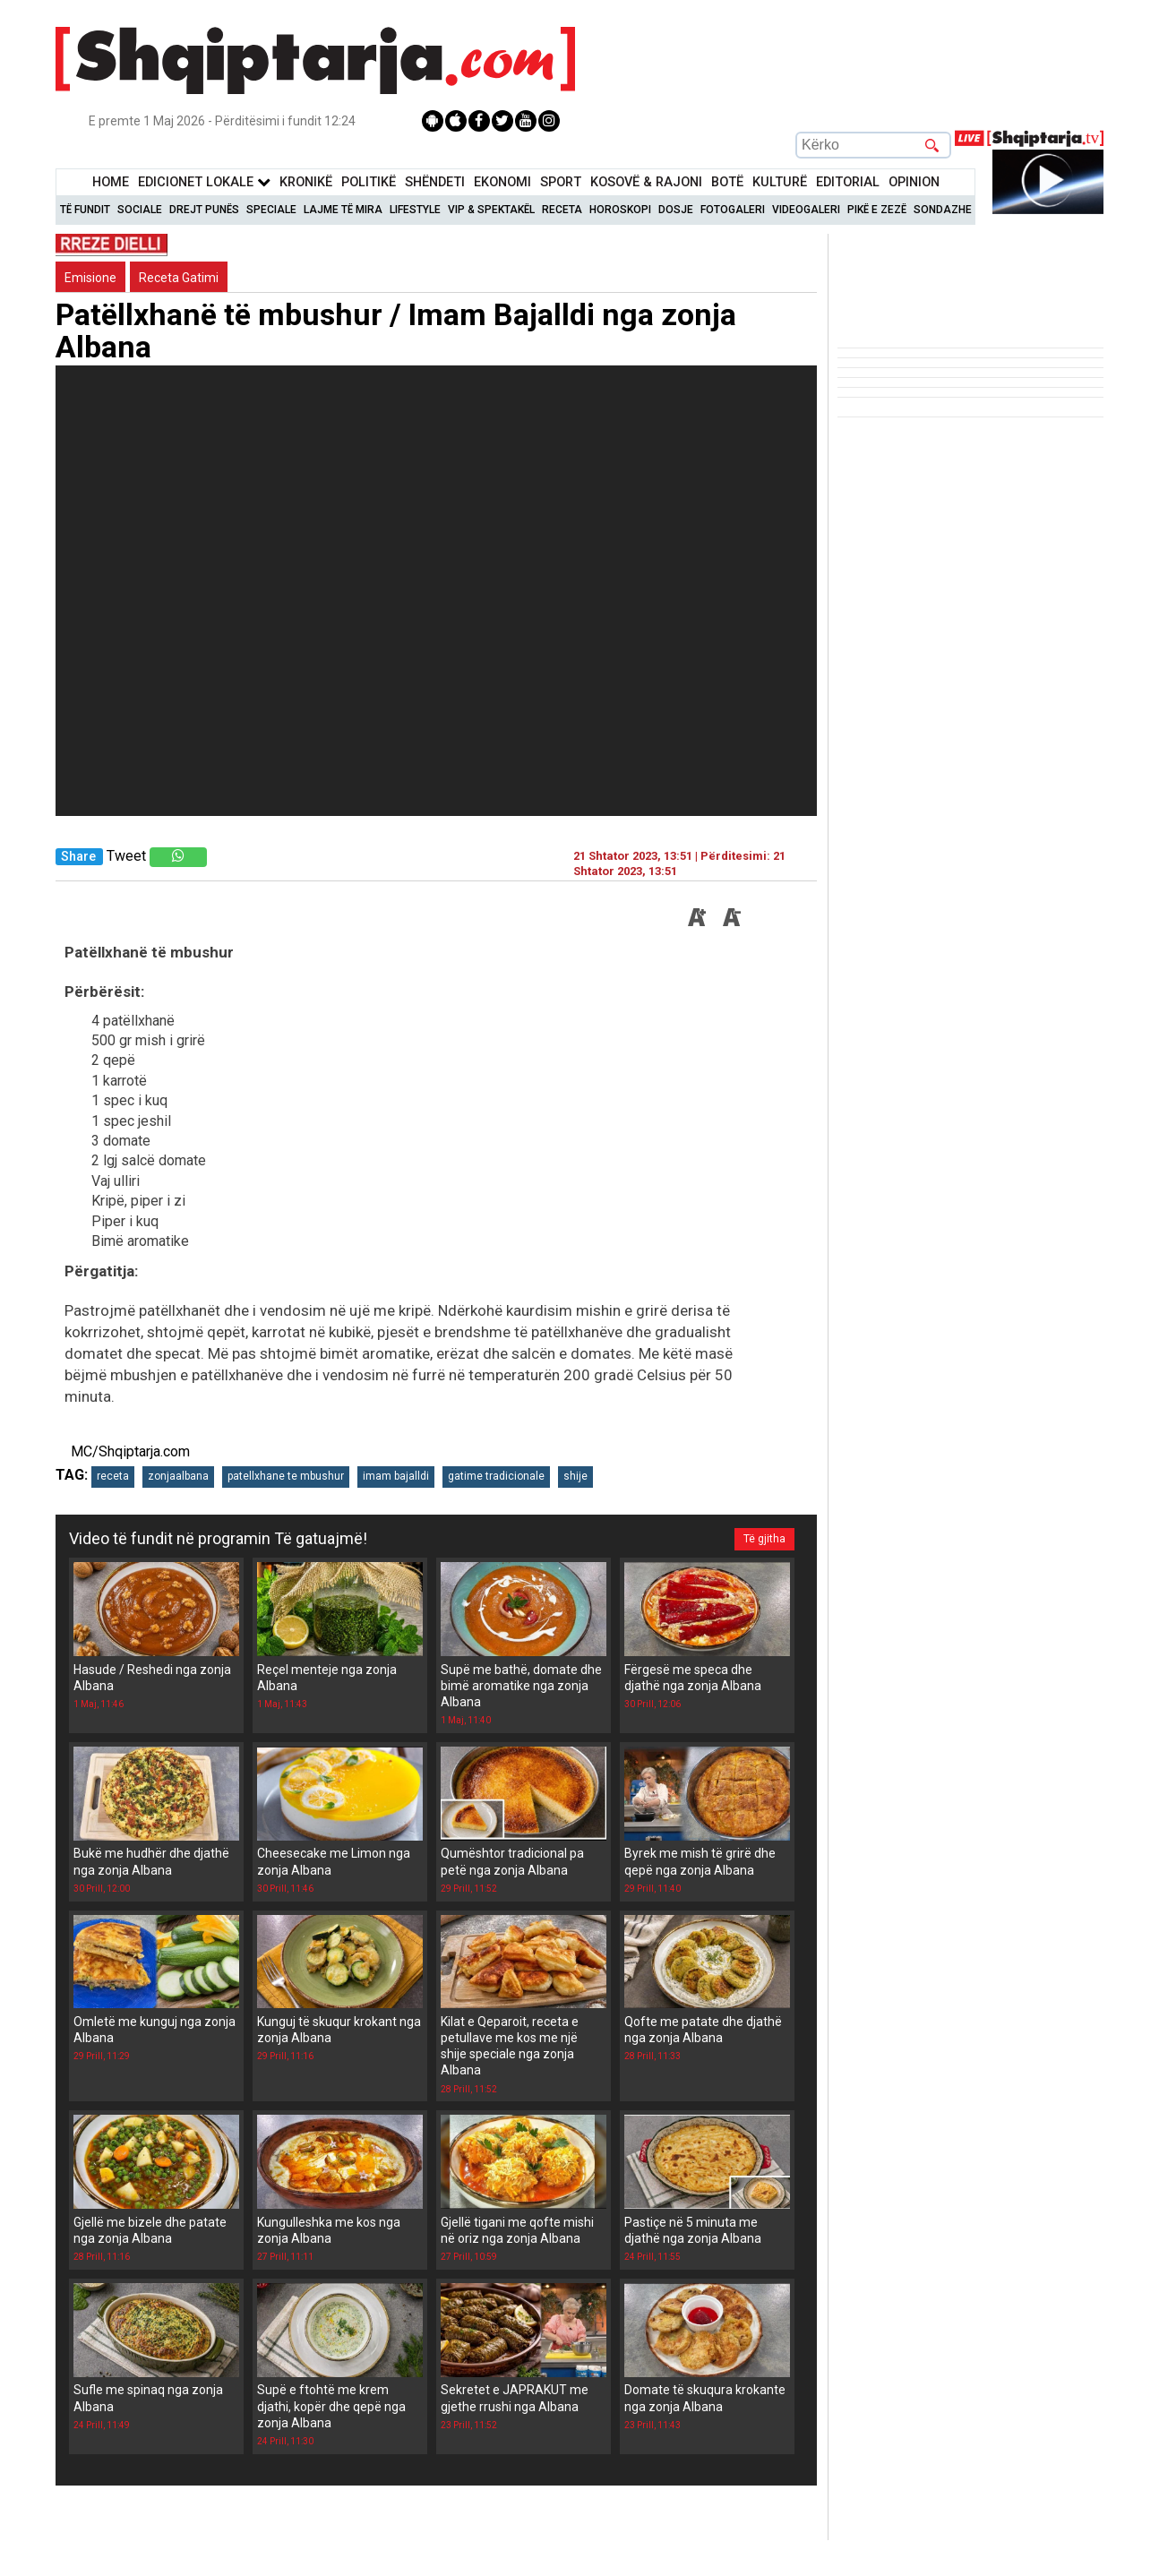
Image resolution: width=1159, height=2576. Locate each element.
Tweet (126, 855)
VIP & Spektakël (491, 209)
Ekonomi (502, 182)
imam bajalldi (396, 1476)
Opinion (914, 182)
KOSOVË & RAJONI (646, 182)
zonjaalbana (178, 1476)
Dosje (675, 209)
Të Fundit (85, 209)
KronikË (305, 182)
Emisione (90, 277)
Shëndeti (435, 182)
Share (78, 856)
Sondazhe (943, 209)
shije (575, 1476)
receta (113, 1476)
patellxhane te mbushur (286, 1476)
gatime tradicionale (496, 1476)
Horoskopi (620, 209)
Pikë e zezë (876, 209)
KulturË (779, 182)
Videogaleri (806, 209)
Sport (560, 182)
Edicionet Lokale (204, 182)
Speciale (271, 209)
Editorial (848, 182)
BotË (727, 182)
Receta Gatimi (179, 277)
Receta (562, 209)
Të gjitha (764, 1539)
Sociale (139, 209)
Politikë (368, 182)
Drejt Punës (204, 209)
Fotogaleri (732, 209)
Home (110, 182)
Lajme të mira (343, 209)
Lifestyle (415, 209)
